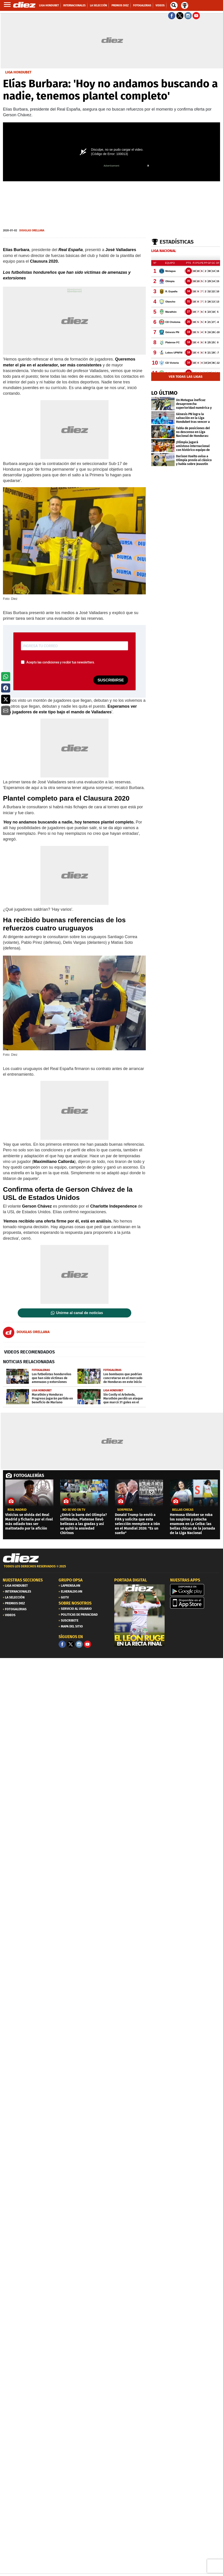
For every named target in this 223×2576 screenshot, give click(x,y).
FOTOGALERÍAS (29, 1475)
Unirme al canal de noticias (79, 1313)
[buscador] (174, 5)
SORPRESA (124, 1509)
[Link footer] (21, 1557)
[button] (5, 676)
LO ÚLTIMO (164, 393)
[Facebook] (62, 1644)
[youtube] (87, 1644)
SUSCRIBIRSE (110, 680)
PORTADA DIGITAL (130, 1580)
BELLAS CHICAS (182, 1509)
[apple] (195, 1603)
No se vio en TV (73, 1509)
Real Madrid (17, 1509)
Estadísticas (177, 242)
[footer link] (111, 1569)
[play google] (195, 1590)
